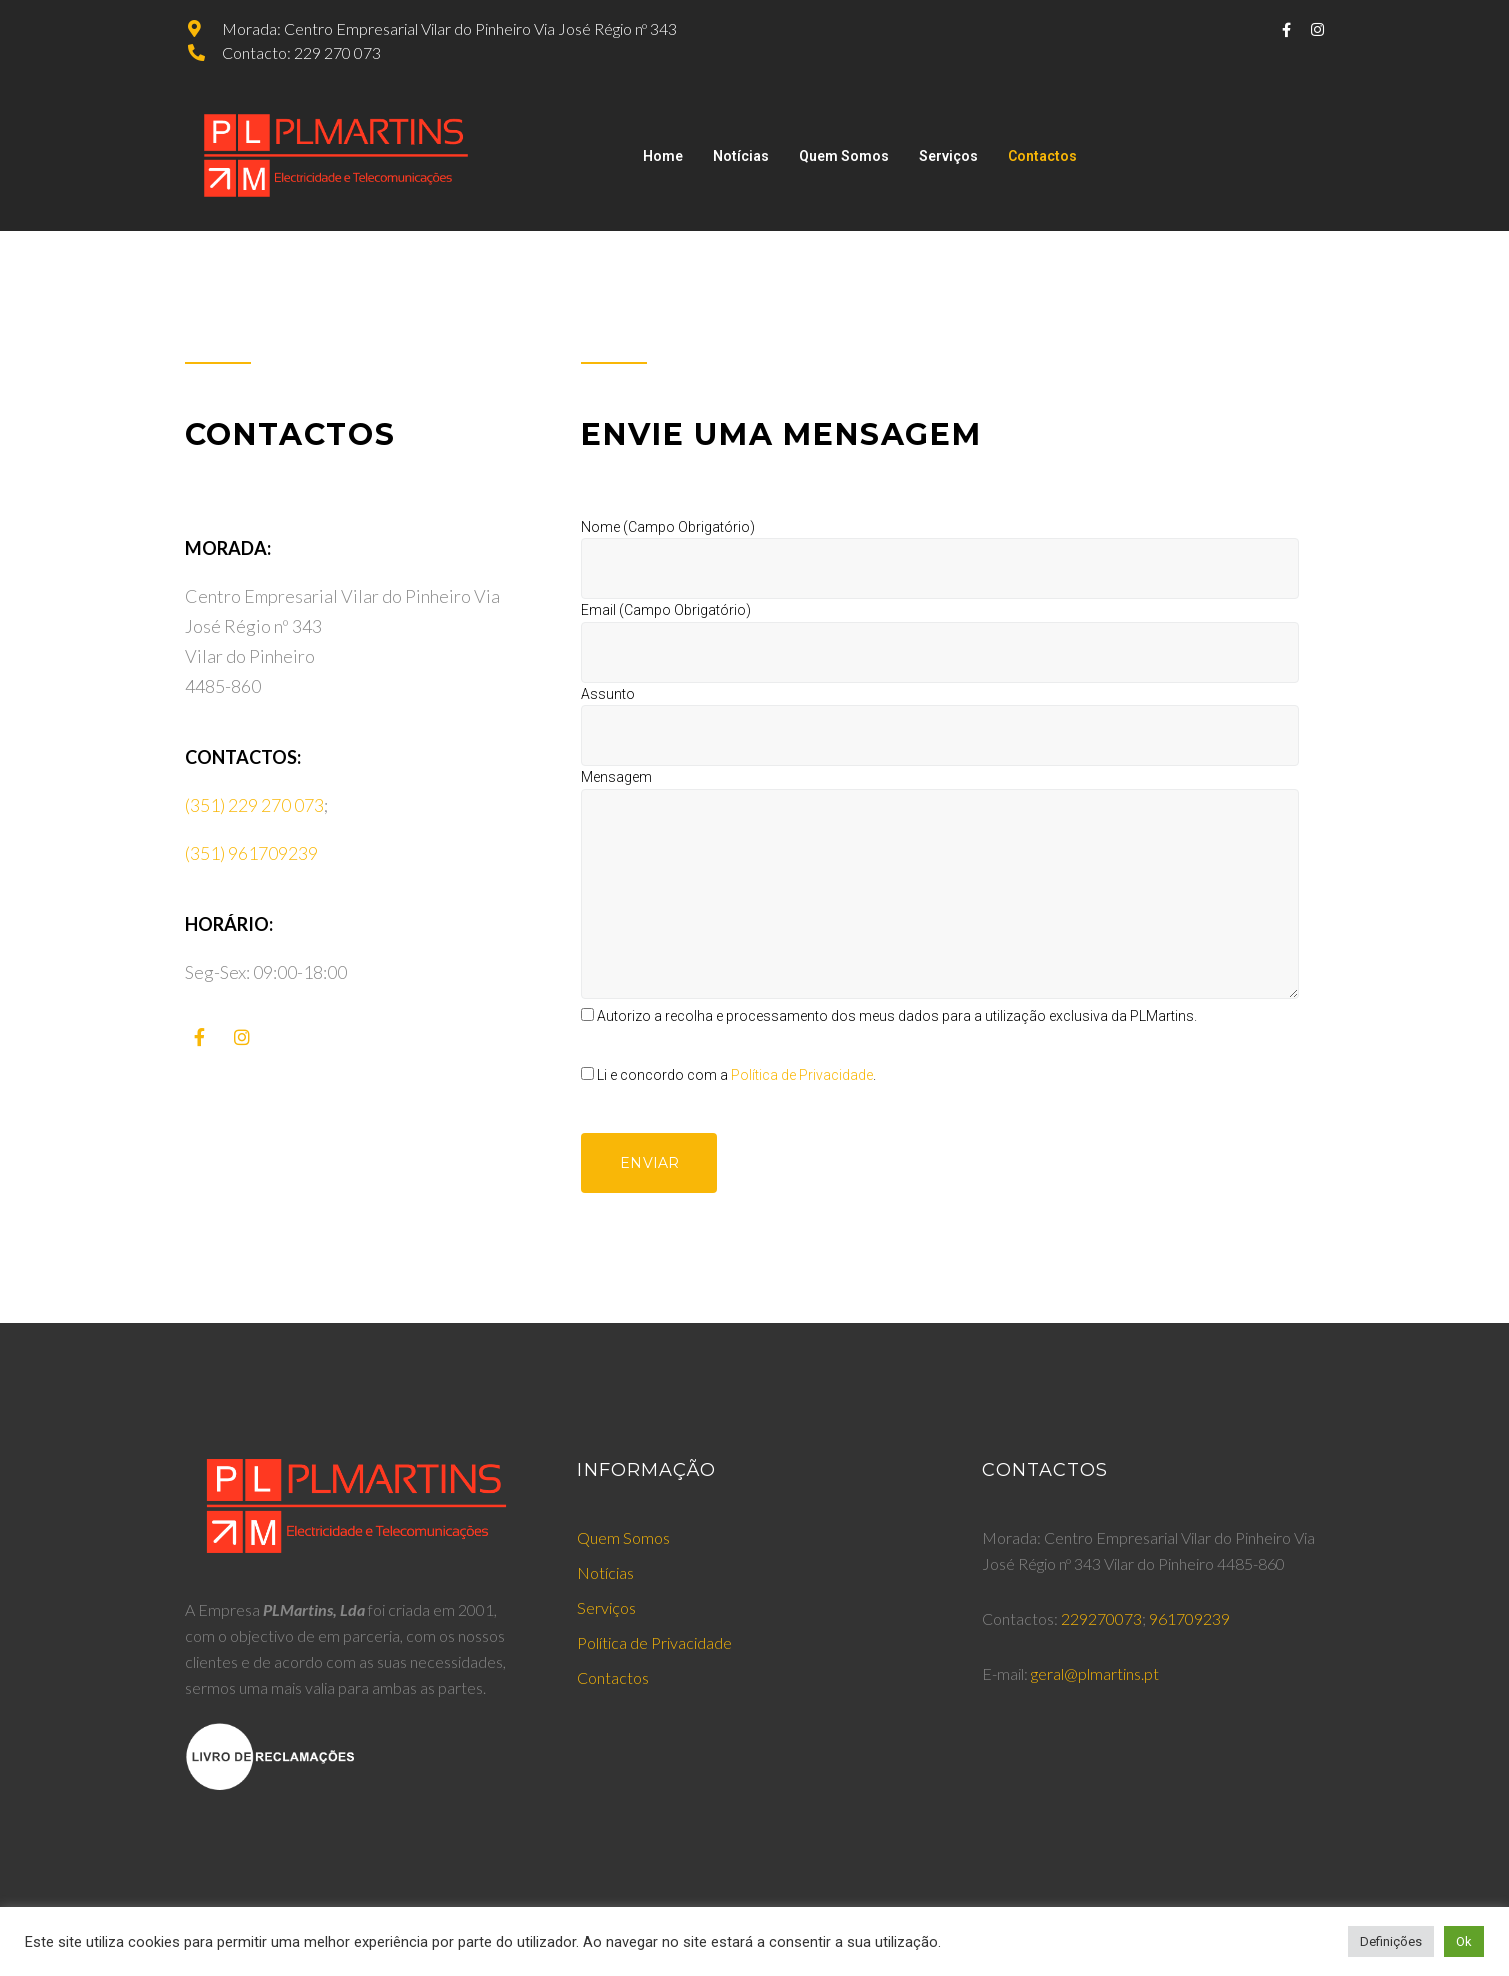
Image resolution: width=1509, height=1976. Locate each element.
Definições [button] (1391, 1941)
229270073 (1101, 1618)
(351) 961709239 (251, 853)
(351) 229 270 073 (254, 805)
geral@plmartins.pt (1095, 1673)
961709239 (1189, 1618)
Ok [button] (1464, 1941)
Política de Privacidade (802, 1075)
